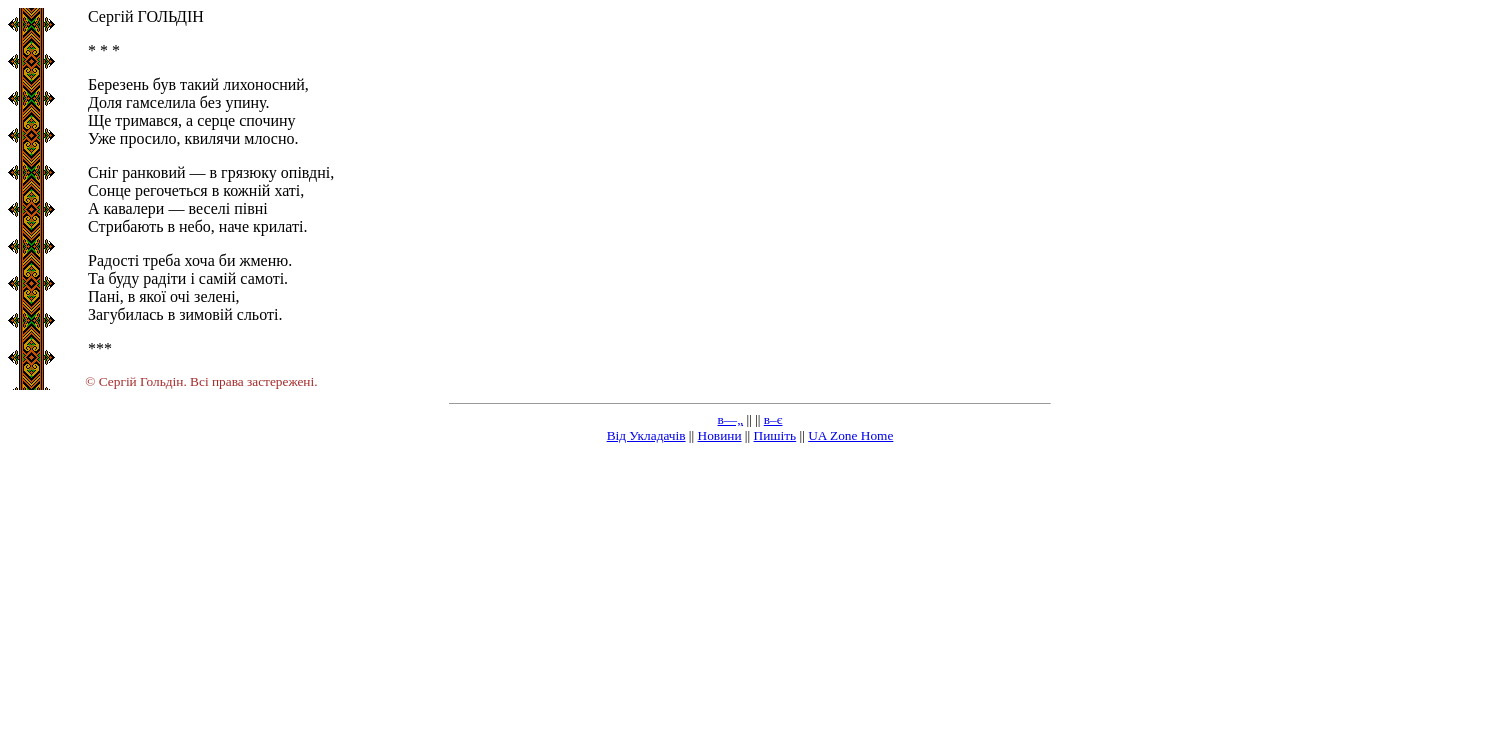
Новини (720, 435)
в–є (773, 419)
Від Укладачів (646, 435)
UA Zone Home (850, 435)
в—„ (731, 419)
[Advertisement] (750, 600)
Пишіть (775, 435)
